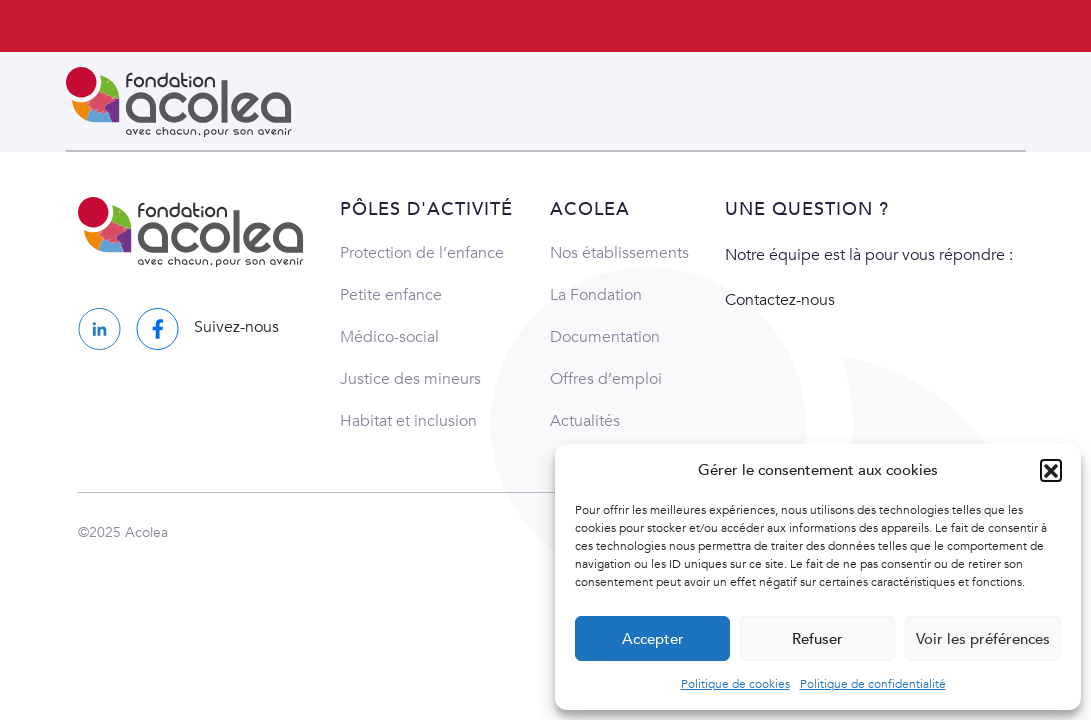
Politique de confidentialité (873, 684)
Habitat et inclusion (408, 421)
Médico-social (389, 337)
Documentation (605, 337)
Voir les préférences (983, 639)
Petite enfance (391, 295)
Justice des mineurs (410, 379)
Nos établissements (619, 253)
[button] (1051, 470)
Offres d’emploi (606, 379)
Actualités (585, 421)
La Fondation (596, 295)
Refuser (817, 639)
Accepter (653, 639)
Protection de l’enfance (422, 253)
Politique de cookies (735, 684)
